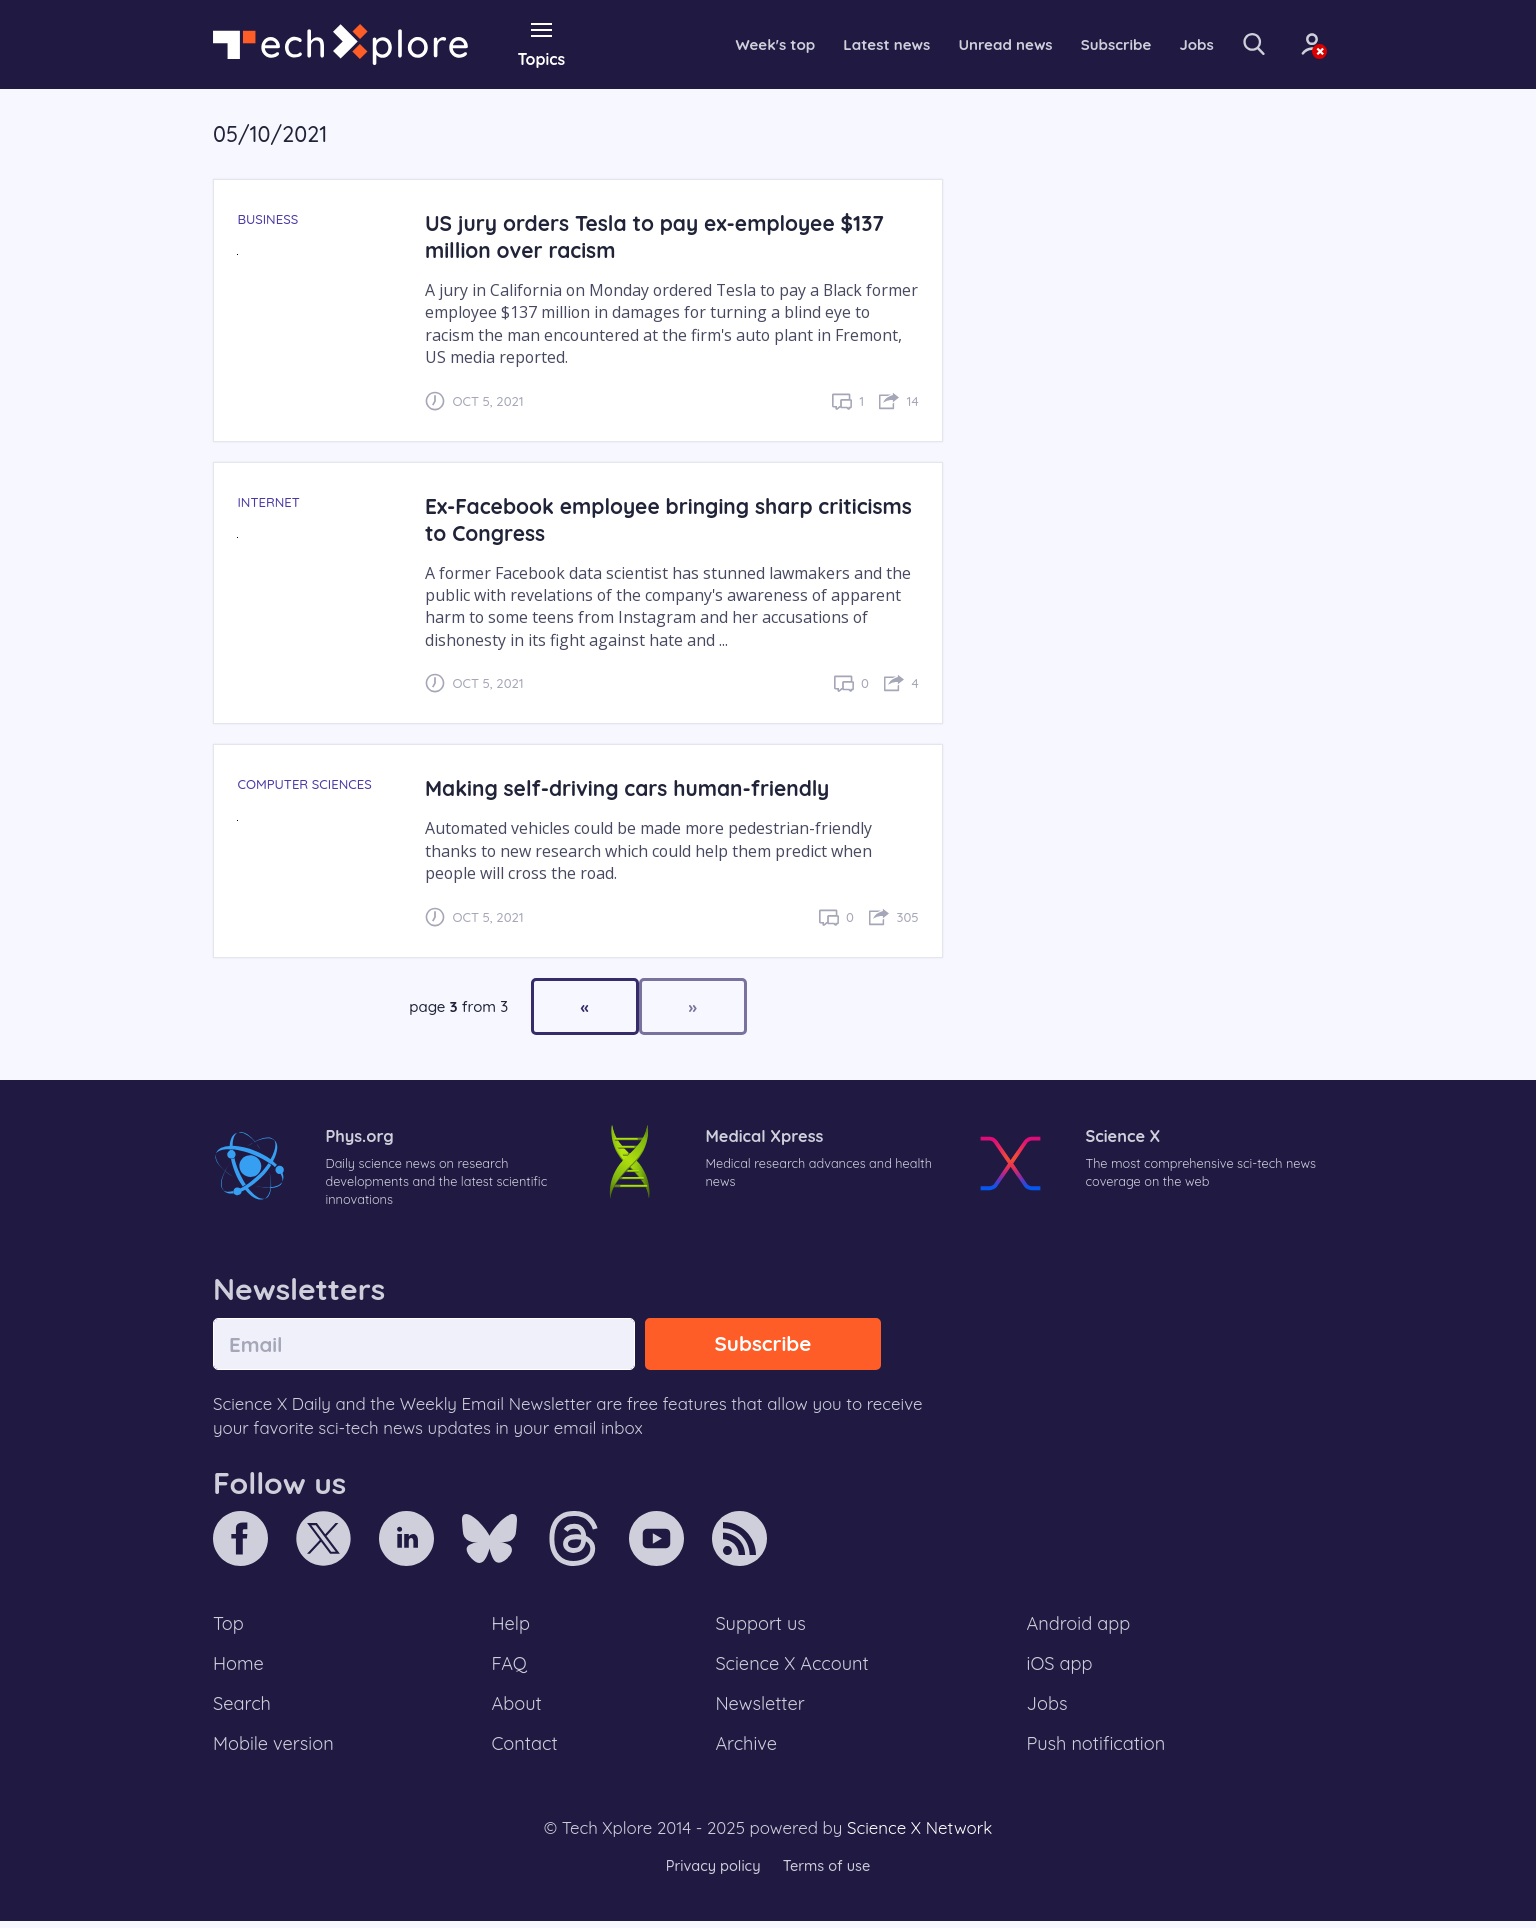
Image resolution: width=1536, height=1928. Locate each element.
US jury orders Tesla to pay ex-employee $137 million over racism (662, 236)
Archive (746, 1750)
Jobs (1171, 44)
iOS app (1060, 1668)
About (518, 1709)
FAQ (510, 1668)
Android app (1079, 1627)
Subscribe (1087, 44)
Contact (526, 1750)
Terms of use (828, 1872)
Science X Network (919, 1835)
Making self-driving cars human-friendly (633, 787)
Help (512, 1627)
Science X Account (793, 1668)
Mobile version (275, 1750)
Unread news (972, 44)
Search (243, 1709)
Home (239, 1668)
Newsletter (760, 1709)
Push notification (1097, 1750)
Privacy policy (711, 1872)
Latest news (847, 44)
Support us (760, 1627)
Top (229, 1627)
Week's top (731, 44)
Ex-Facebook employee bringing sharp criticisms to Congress (625, 518)
